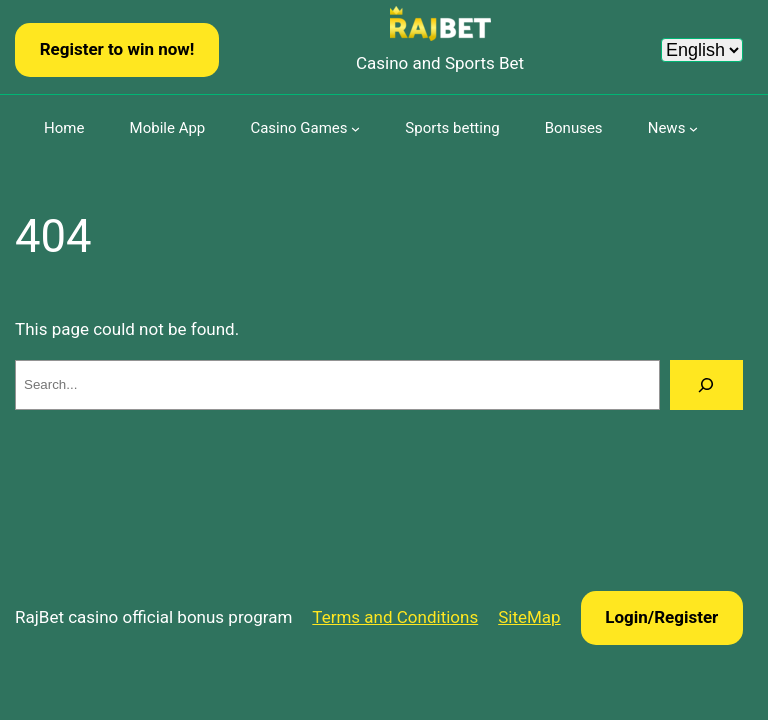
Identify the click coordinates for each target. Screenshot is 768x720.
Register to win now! (117, 49)
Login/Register (661, 617)
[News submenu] (693, 128)
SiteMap (529, 617)
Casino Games (298, 128)
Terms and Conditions (395, 617)
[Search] (706, 385)
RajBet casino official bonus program (153, 617)
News (667, 128)
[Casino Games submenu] (355, 128)
